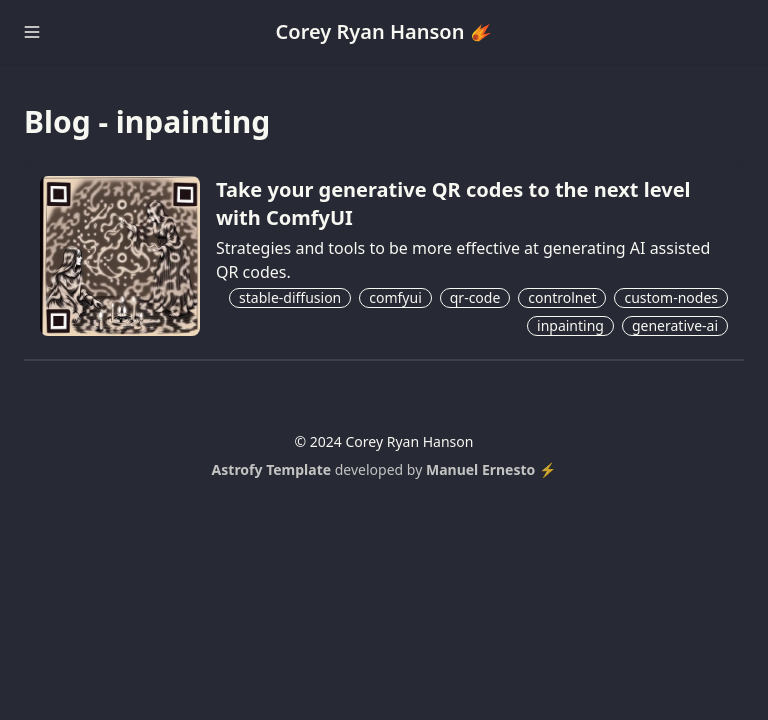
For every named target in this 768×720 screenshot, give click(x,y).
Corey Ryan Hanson (384, 31)
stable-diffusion (290, 297)
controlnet (562, 297)
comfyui (395, 297)
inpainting (570, 325)
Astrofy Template (272, 469)
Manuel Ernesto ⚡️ (491, 469)
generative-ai (675, 325)
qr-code (475, 297)
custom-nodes (671, 297)
